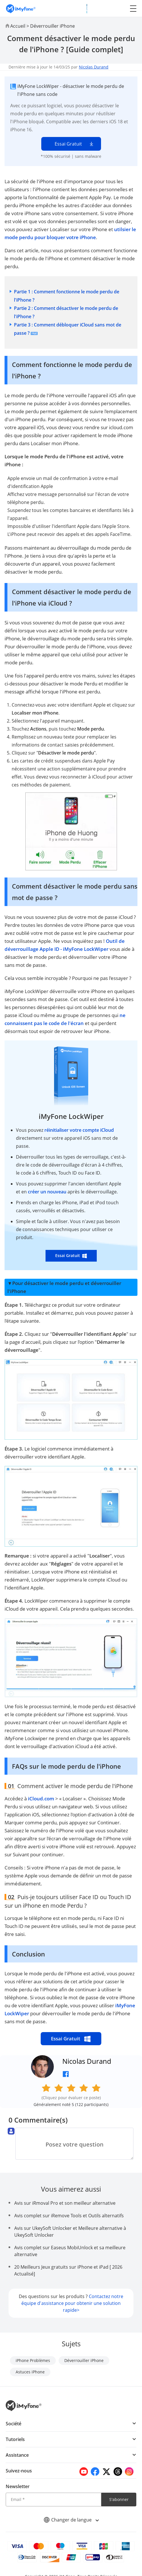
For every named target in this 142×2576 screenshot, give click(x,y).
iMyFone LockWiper (71, 1116)
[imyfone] (21, 8)
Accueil (17, 26)
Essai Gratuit (68, 144)
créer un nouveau (47, 1192)
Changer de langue (71, 2520)
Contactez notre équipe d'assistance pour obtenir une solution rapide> (72, 2303)
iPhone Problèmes (33, 2360)
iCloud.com (41, 1798)
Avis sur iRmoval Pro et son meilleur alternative (65, 2203)
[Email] (53, 2499)
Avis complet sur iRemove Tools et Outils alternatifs (69, 2215)
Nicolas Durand (93, 67)
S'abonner (119, 2499)
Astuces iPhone (30, 2372)
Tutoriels (15, 2439)
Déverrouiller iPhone (52, 26)
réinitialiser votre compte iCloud (79, 1130)
